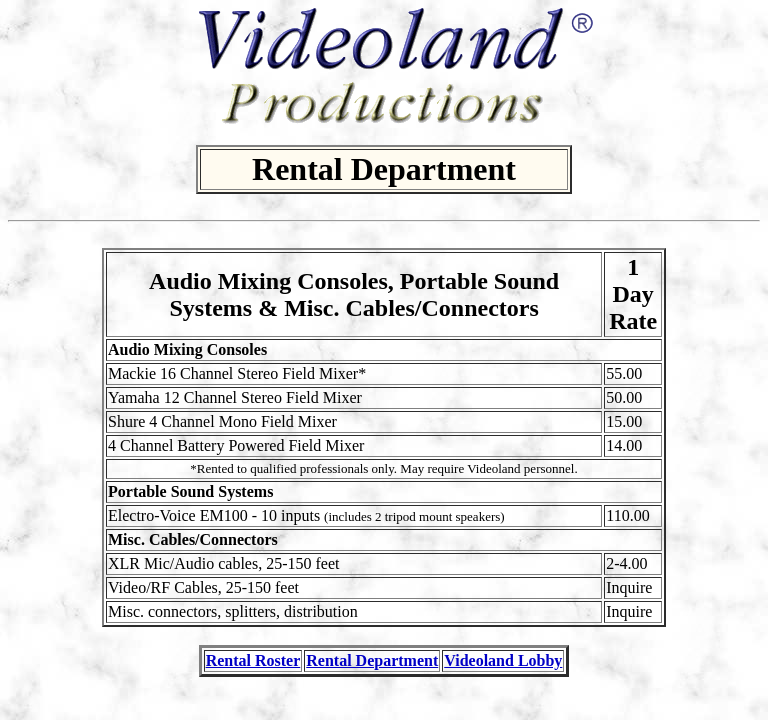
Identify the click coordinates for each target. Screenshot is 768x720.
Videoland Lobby (503, 660)
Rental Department (372, 660)
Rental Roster (253, 660)
